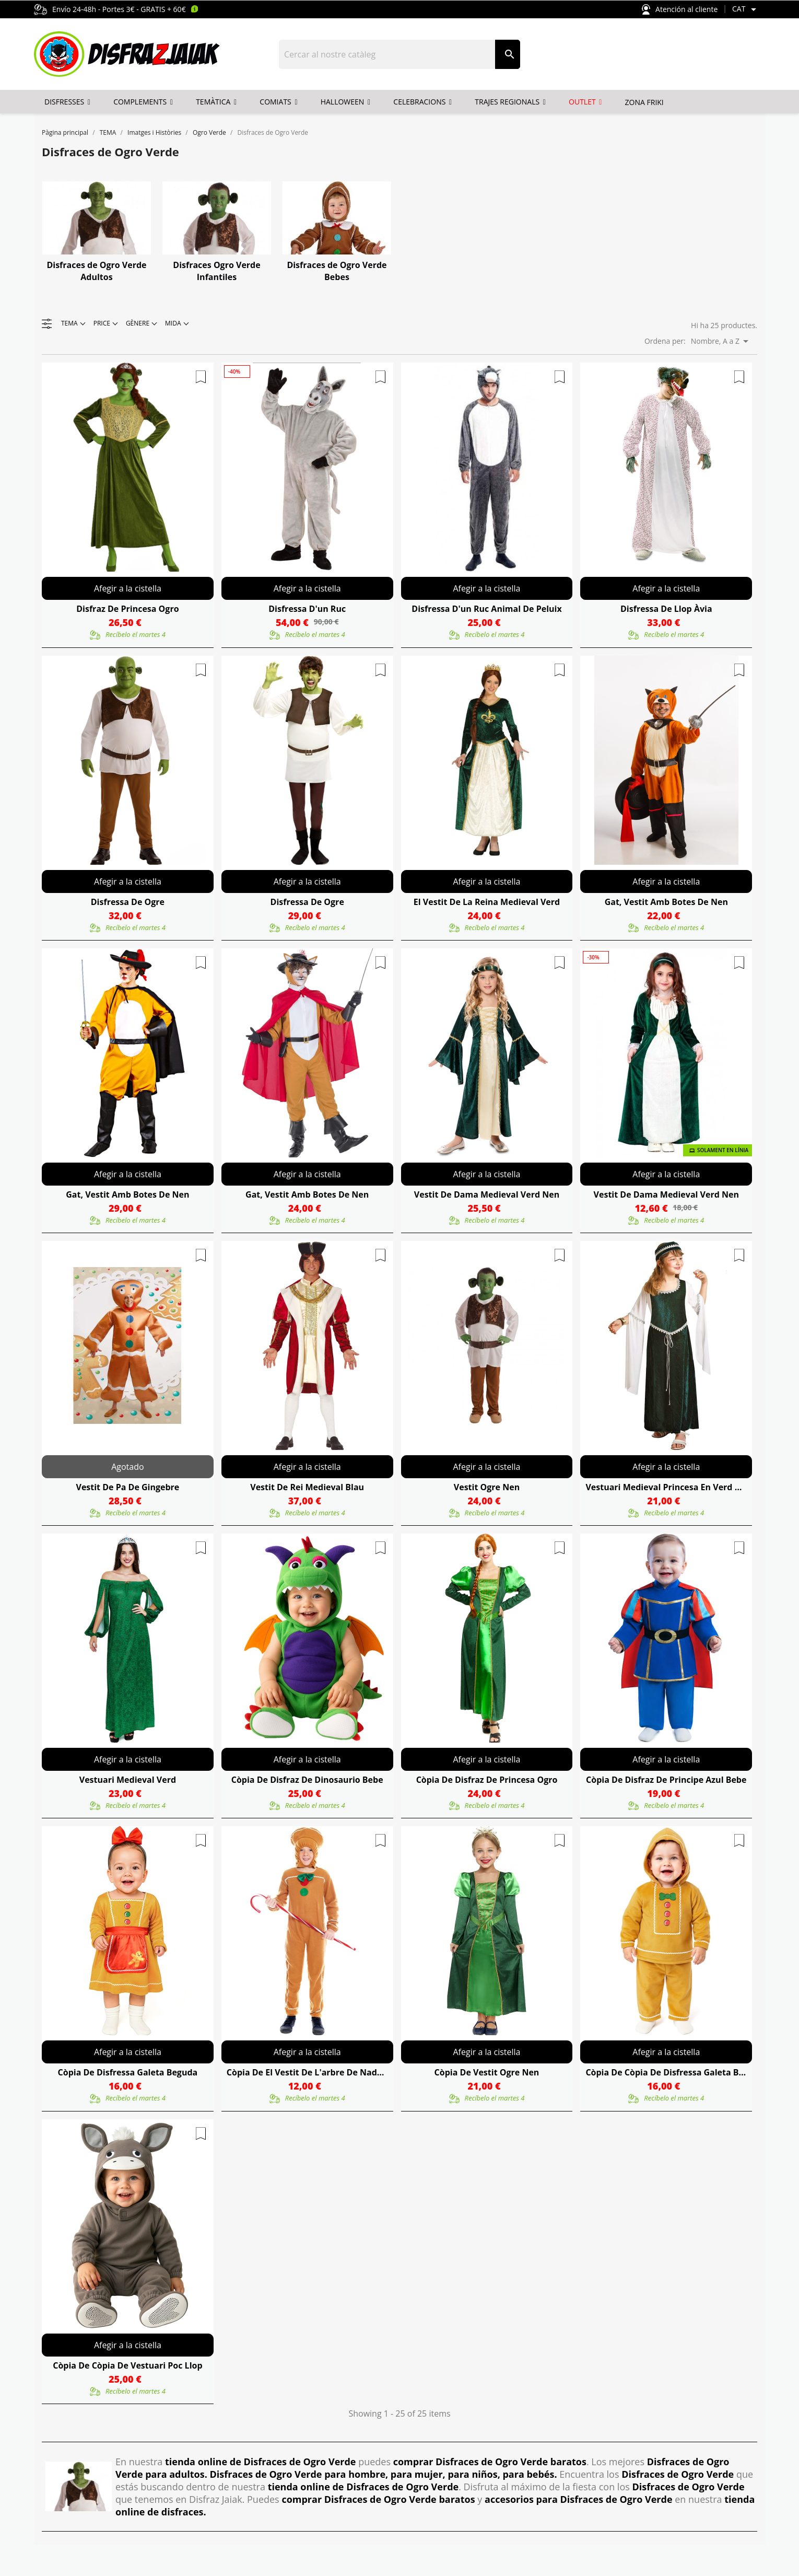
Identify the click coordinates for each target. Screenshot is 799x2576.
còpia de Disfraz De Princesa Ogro (487, 1779)
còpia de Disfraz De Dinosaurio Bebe (307, 1779)
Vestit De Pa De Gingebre (127, 1487)
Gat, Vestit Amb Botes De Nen (666, 902)
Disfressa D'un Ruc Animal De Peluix (486, 608)
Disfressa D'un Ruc (307, 608)
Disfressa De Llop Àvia (666, 608)
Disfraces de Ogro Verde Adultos (96, 271)
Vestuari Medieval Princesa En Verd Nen (666, 1487)
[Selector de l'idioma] (746, 9)
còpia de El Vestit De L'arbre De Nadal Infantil (307, 2072)
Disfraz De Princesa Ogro (127, 608)
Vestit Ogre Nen (487, 1487)
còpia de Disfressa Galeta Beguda (128, 2072)
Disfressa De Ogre (127, 902)
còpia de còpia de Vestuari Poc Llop (127, 2365)
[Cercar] (387, 54)
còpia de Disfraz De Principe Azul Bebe (666, 1779)
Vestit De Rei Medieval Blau (307, 1487)
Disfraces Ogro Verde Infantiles (216, 271)
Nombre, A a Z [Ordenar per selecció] (721, 341)
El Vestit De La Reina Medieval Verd (487, 902)
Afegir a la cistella (127, 588)
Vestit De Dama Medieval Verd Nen (486, 1194)
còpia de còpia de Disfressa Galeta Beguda (666, 2072)
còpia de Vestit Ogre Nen (486, 2072)
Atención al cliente (680, 9)
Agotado (127, 1466)
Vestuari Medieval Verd (127, 1779)
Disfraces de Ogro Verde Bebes (336, 271)
